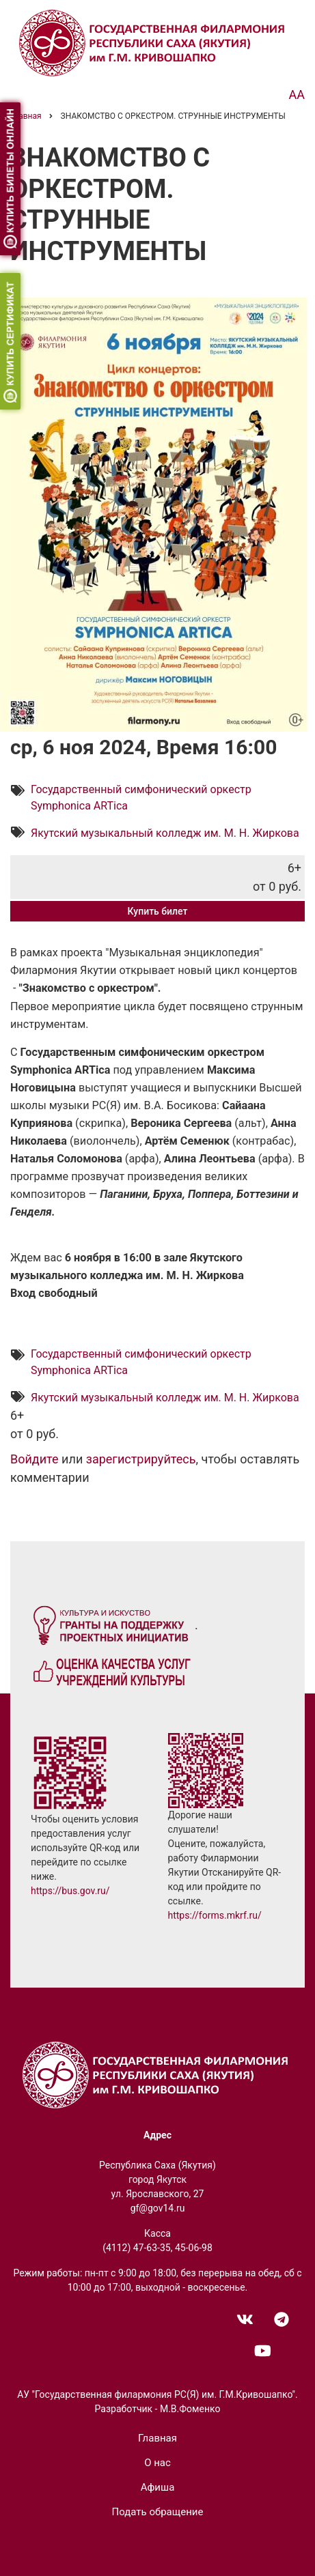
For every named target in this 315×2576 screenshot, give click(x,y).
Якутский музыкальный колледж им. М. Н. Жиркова (165, 833)
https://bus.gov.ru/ (70, 1890)
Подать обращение (158, 2512)
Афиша (158, 2487)
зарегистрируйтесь (141, 1459)
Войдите (34, 1459)
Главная (157, 2438)
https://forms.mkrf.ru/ (215, 1915)
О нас (157, 2463)
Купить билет (158, 911)
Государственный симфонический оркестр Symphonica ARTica (141, 797)
